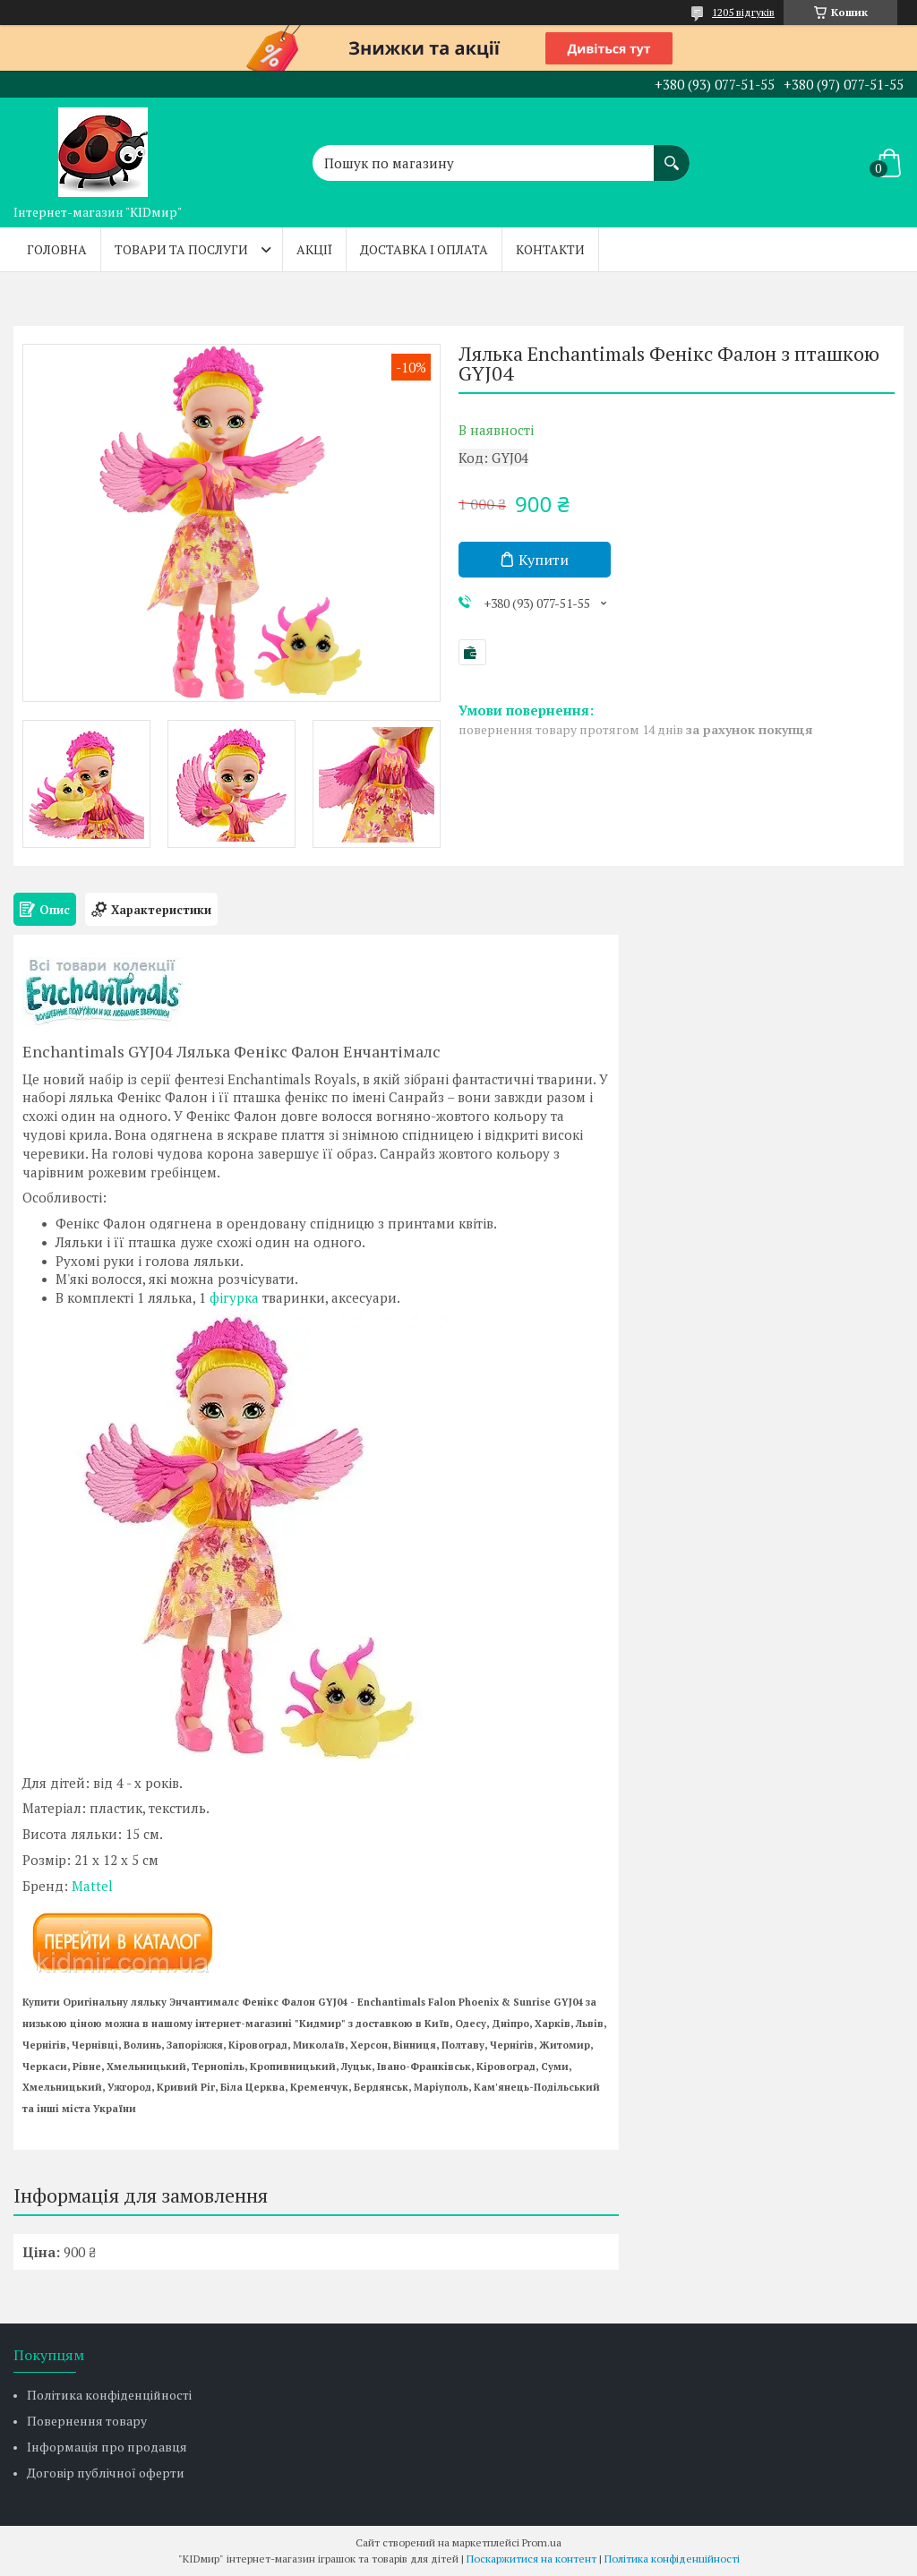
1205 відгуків (743, 12)
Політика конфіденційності (109, 2394)
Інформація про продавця (107, 2446)
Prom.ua (541, 2542)
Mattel (92, 1886)
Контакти (550, 249)
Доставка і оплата (424, 249)
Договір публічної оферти (105, 2472)
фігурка (234, 1297)
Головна (57, 249)
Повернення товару (87, 2420)
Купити (543, 559)
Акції (314, 249)
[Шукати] (672, 154)
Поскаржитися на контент (531, 2558)
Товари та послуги (181, 249)
